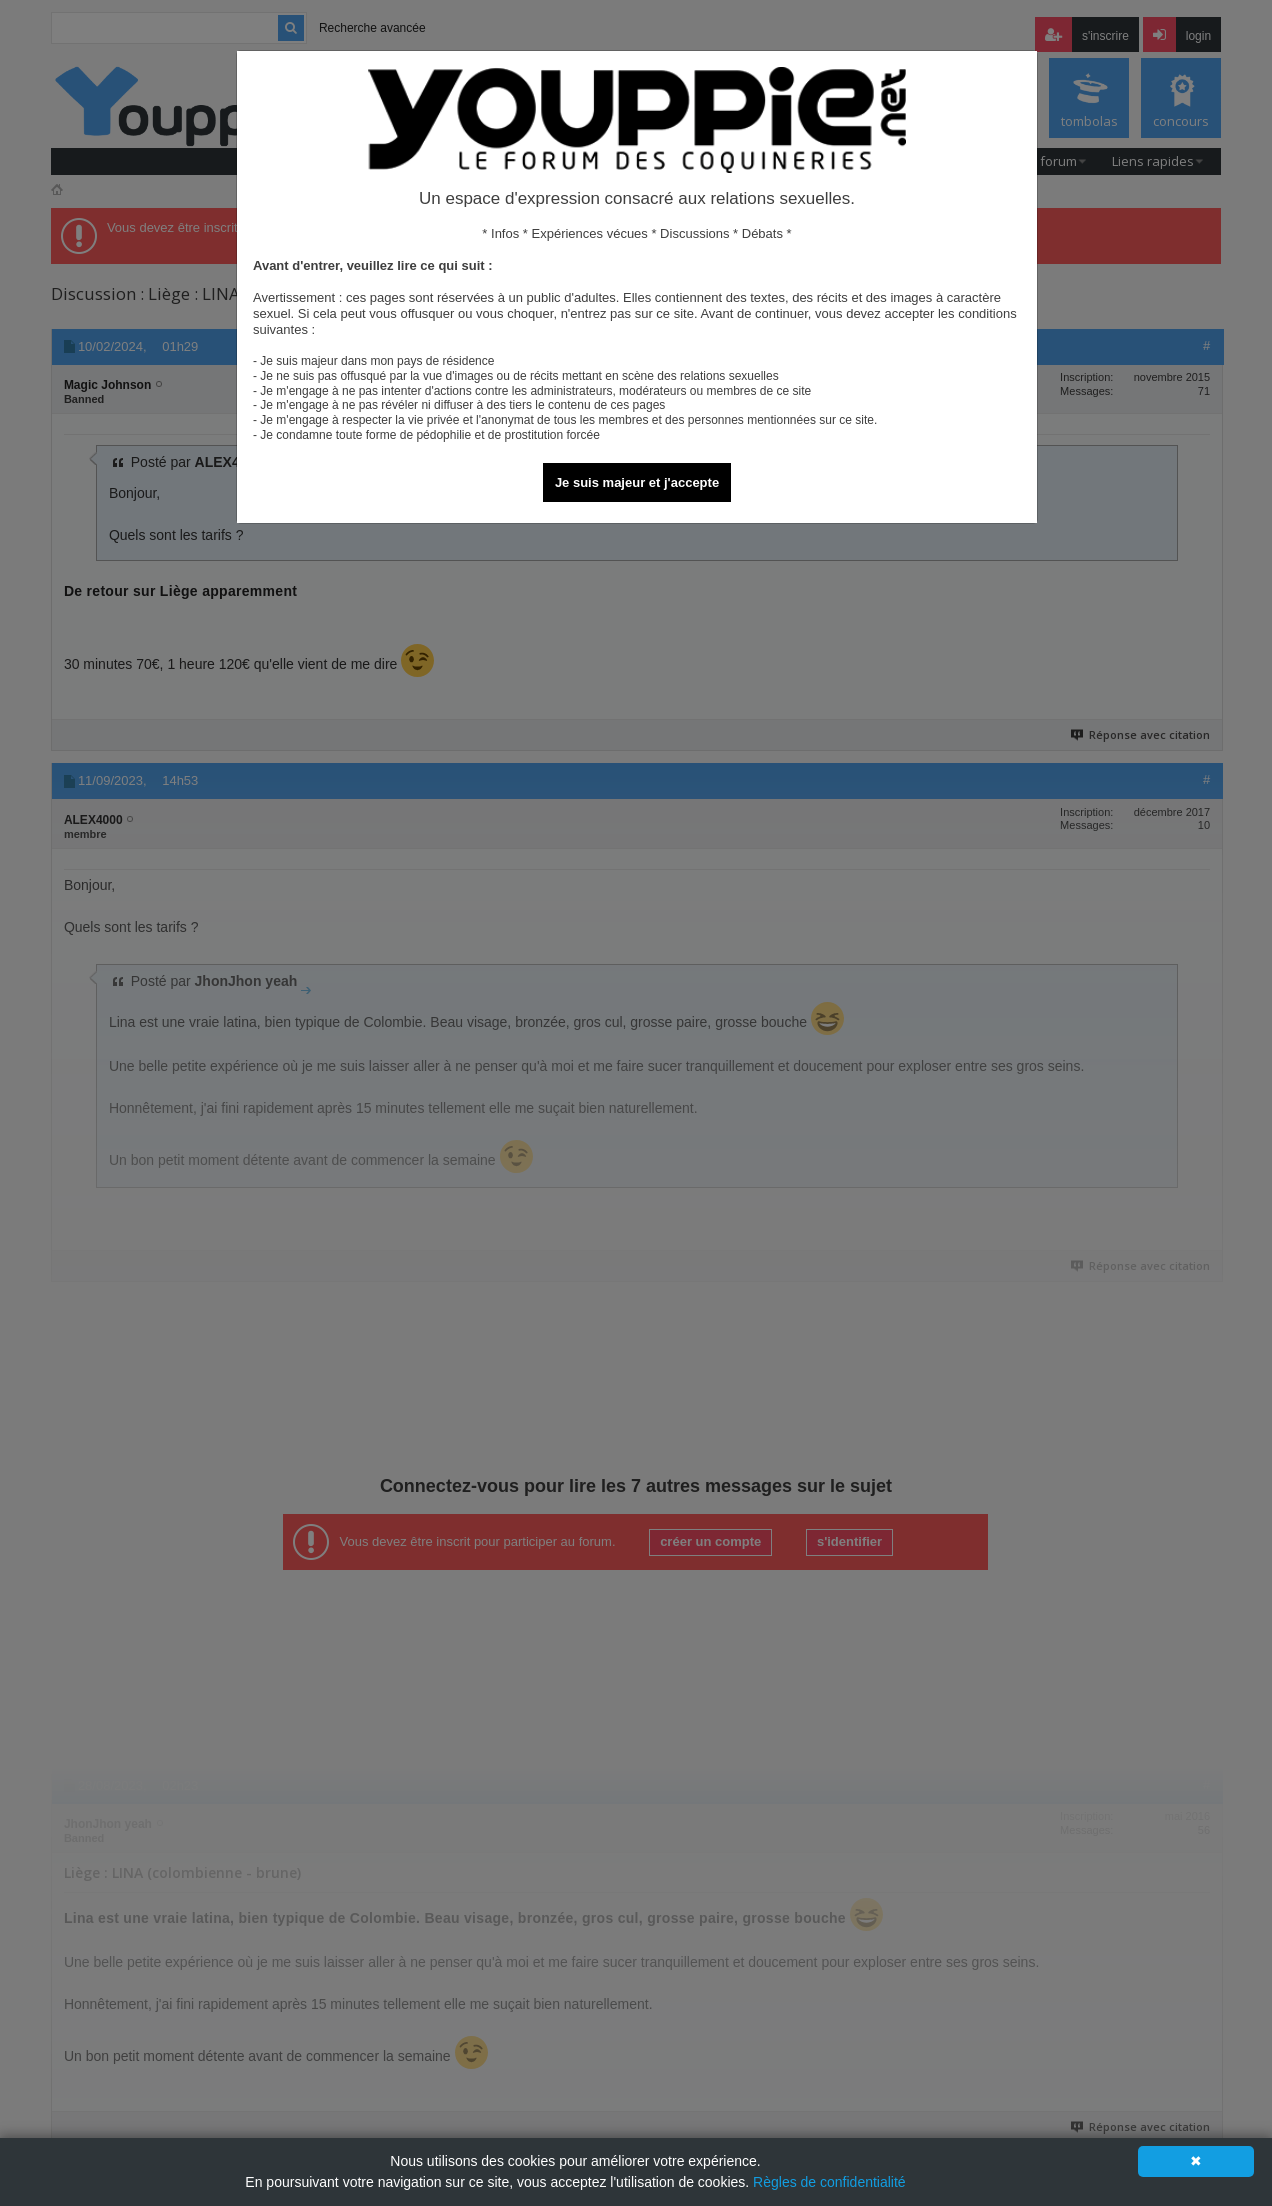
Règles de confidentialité (829, 2182)
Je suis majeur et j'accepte (637, 482)
